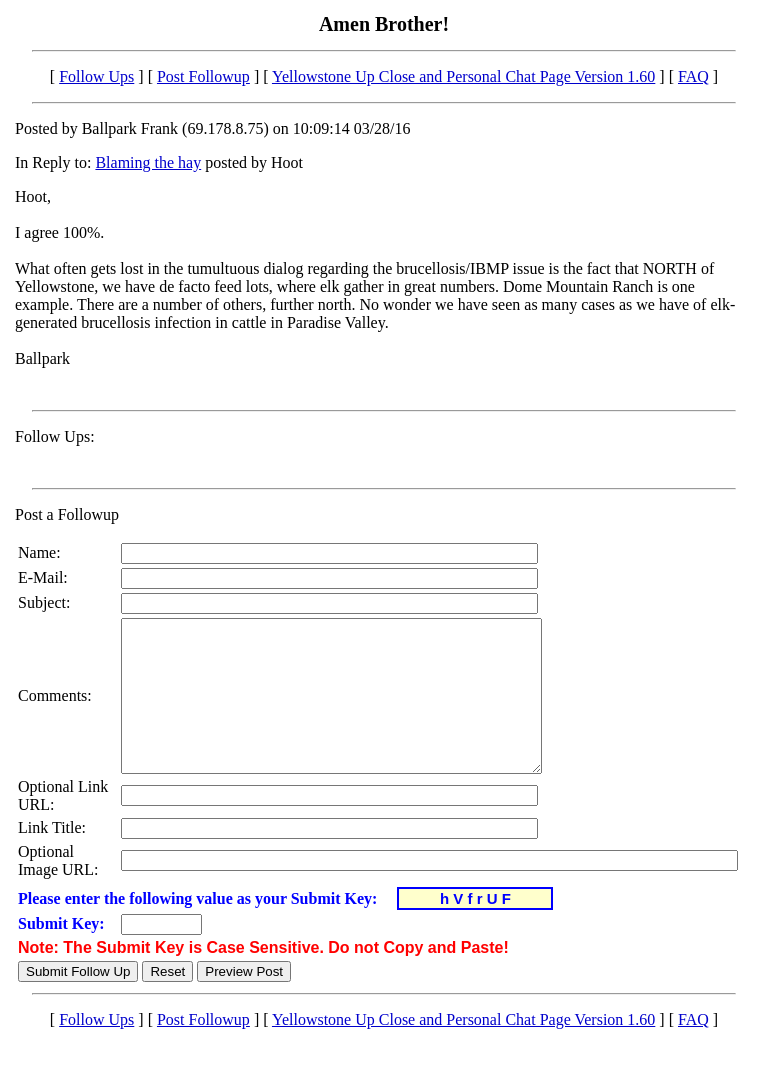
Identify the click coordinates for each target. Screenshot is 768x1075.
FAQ (693, 76)
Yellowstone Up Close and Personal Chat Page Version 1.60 (463, 76)
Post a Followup (67, 514)
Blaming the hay (148, 162)
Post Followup (203, 76)
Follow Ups (96, 76)
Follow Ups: (55, 436)
